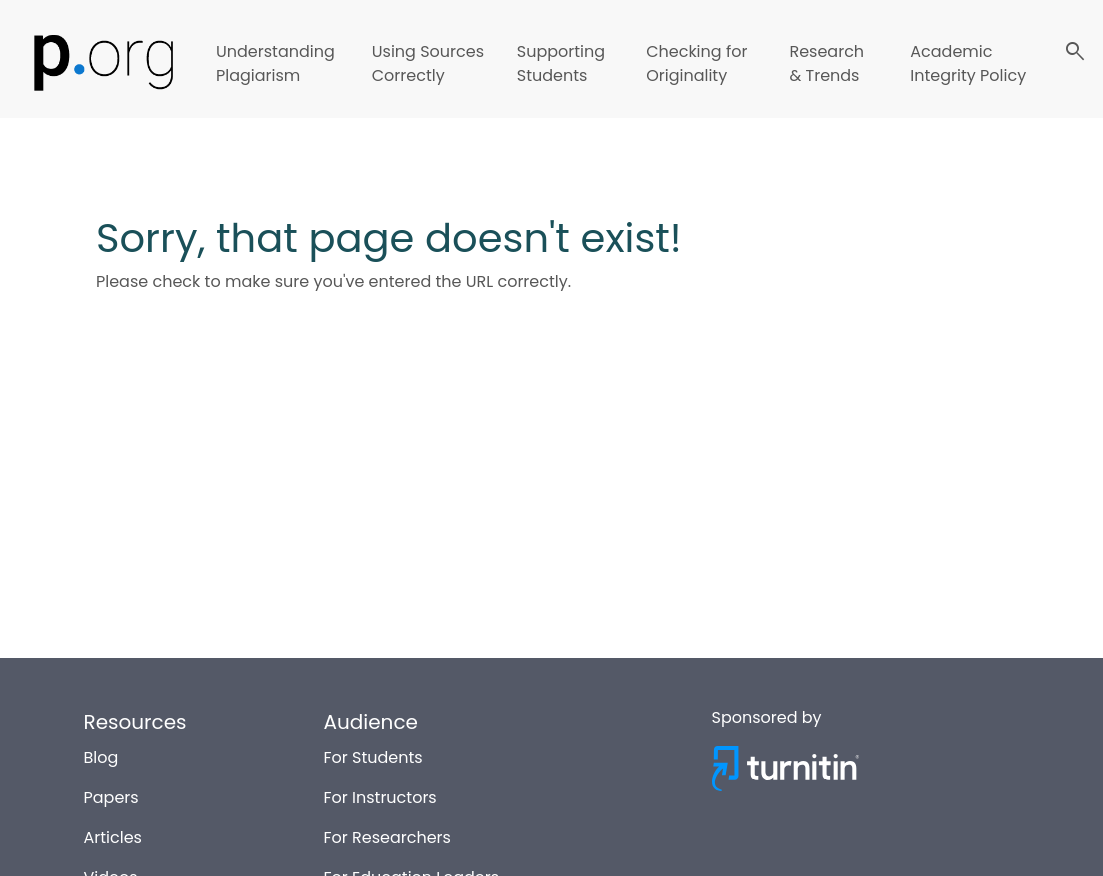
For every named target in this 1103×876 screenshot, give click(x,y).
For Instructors (380, 795)
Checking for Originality (696, 63)
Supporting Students (561, 63)
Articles (113, 835)
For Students (373, 755)
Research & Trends (826, 63)
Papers (111, 795)
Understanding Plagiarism (275, 63)
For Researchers (387, 835)
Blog (101, 755)
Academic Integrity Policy (968, 63)
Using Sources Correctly (428, 63)
